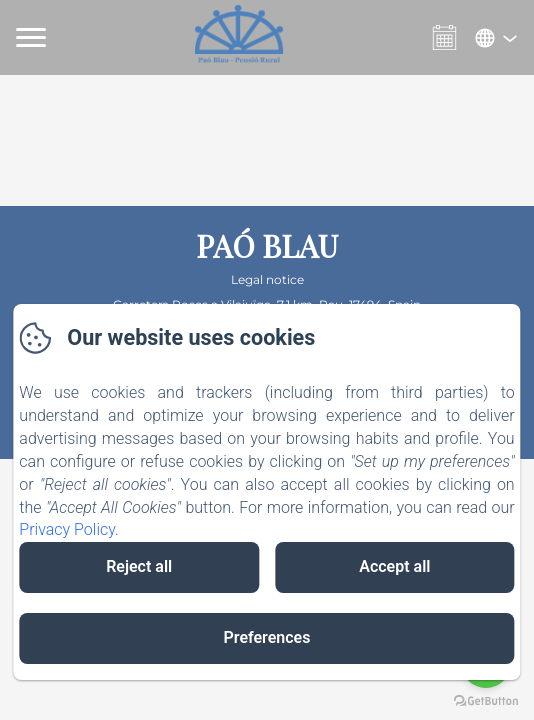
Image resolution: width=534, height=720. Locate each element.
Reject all (139, 566)
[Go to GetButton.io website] (486, 700)
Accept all (394, 566)
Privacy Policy (67, 529)
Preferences (267, 637)
